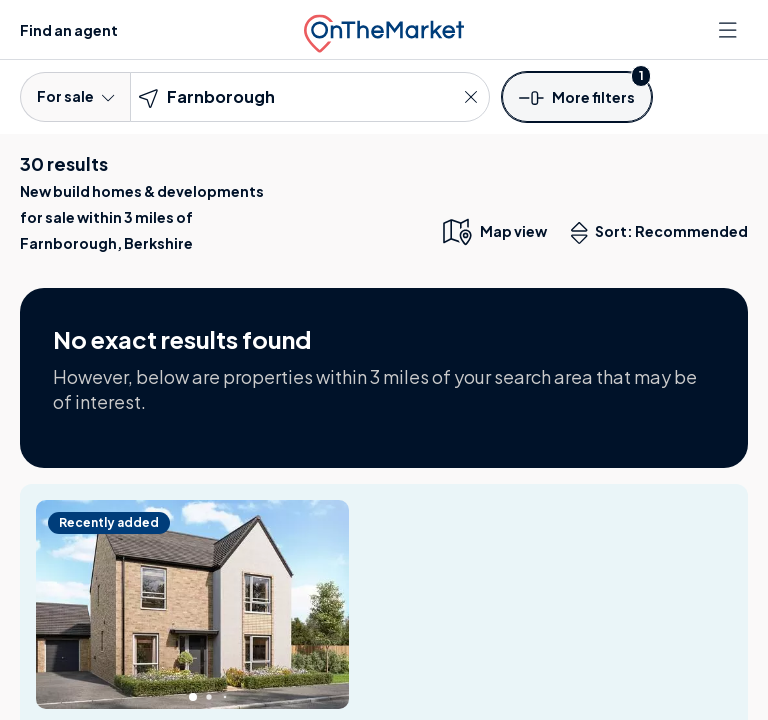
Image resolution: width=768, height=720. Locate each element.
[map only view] (493, 231)
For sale (75, 96)
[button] (577, 96)
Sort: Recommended (664, 233)
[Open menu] (730, 30)
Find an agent (69, 30)
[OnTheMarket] (384, 29)
